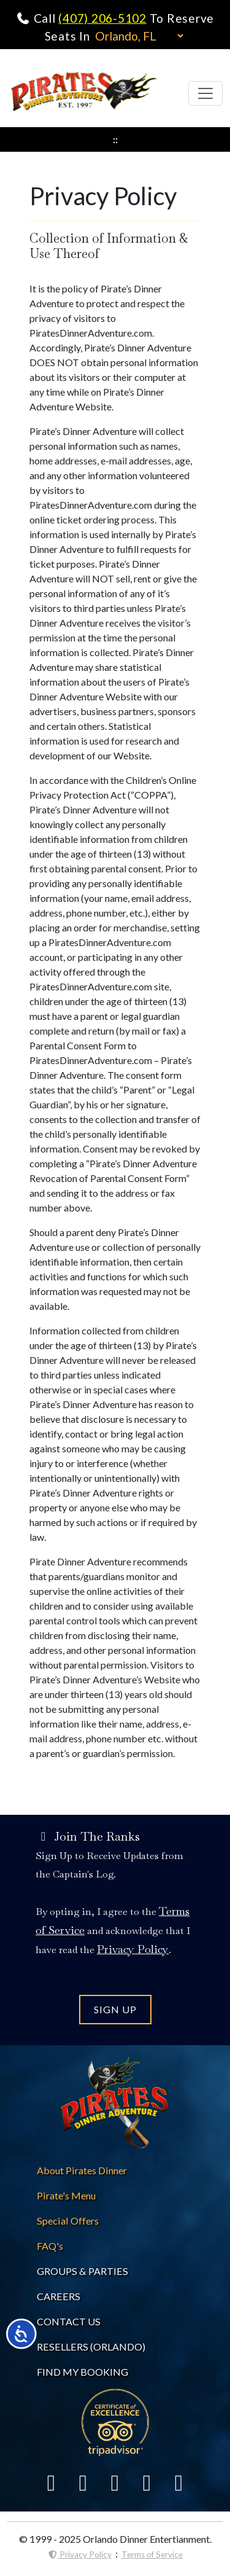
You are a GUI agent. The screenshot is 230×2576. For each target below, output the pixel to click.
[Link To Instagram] (147, 2482)
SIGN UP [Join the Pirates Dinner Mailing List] (115, 2009)
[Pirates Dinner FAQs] (50, 2246)
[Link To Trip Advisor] (115, 2420)
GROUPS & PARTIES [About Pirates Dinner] (82, 2271)
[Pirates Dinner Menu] (66, 2195)
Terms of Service (152, 2554)
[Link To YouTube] (179, 2482)
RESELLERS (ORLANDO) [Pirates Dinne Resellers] (91, 2346)
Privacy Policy (79, 2554)
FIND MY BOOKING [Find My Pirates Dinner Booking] (82, 2372)
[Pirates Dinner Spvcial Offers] (68, 2220)
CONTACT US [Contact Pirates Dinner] (69, 2321)
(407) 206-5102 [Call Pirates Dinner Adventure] (102, 18)
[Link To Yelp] (115, 2482)
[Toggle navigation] (205, 93)
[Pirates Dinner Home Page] (84, 93)
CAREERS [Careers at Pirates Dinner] (58, 2296)
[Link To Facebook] (51, 2482)
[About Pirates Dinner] (82, 2170)
